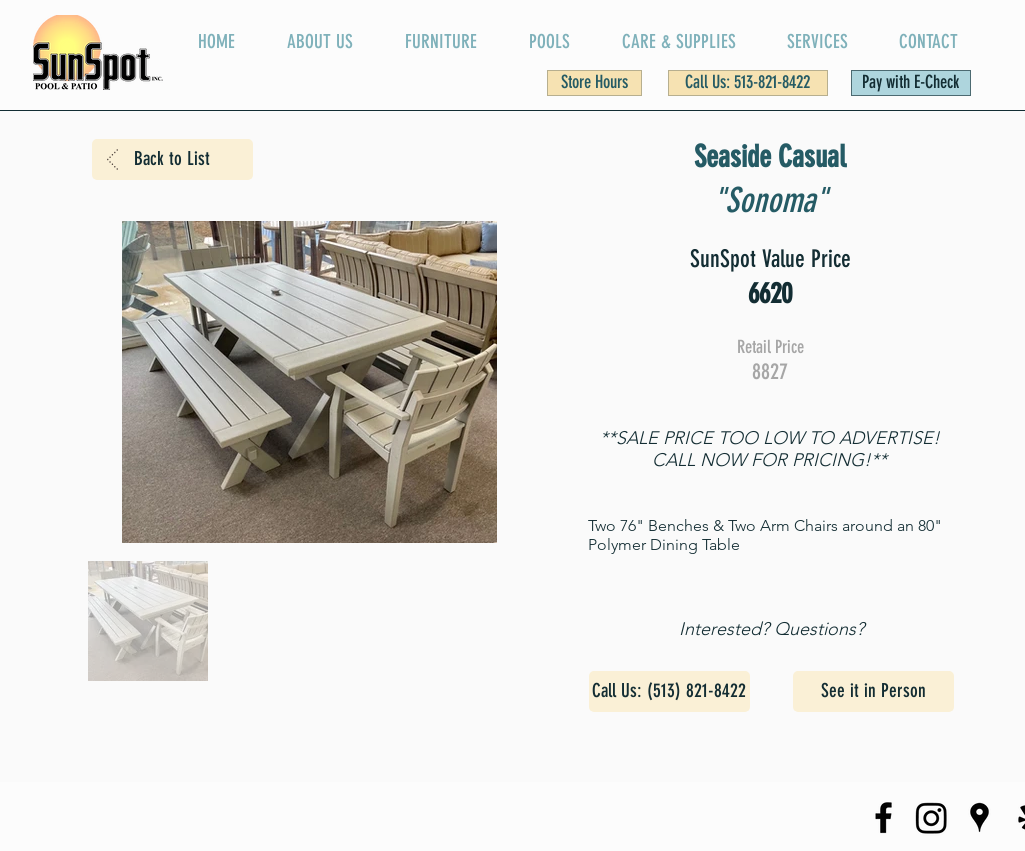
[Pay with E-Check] (911, 83)
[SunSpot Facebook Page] (883, 817)
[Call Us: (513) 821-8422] (669, 691)
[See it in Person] (873, 691)
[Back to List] (172, 159)
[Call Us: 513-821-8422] (748, 83)
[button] (594, 83)
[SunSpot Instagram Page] (931, 817)
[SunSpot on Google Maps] (979, 817)
